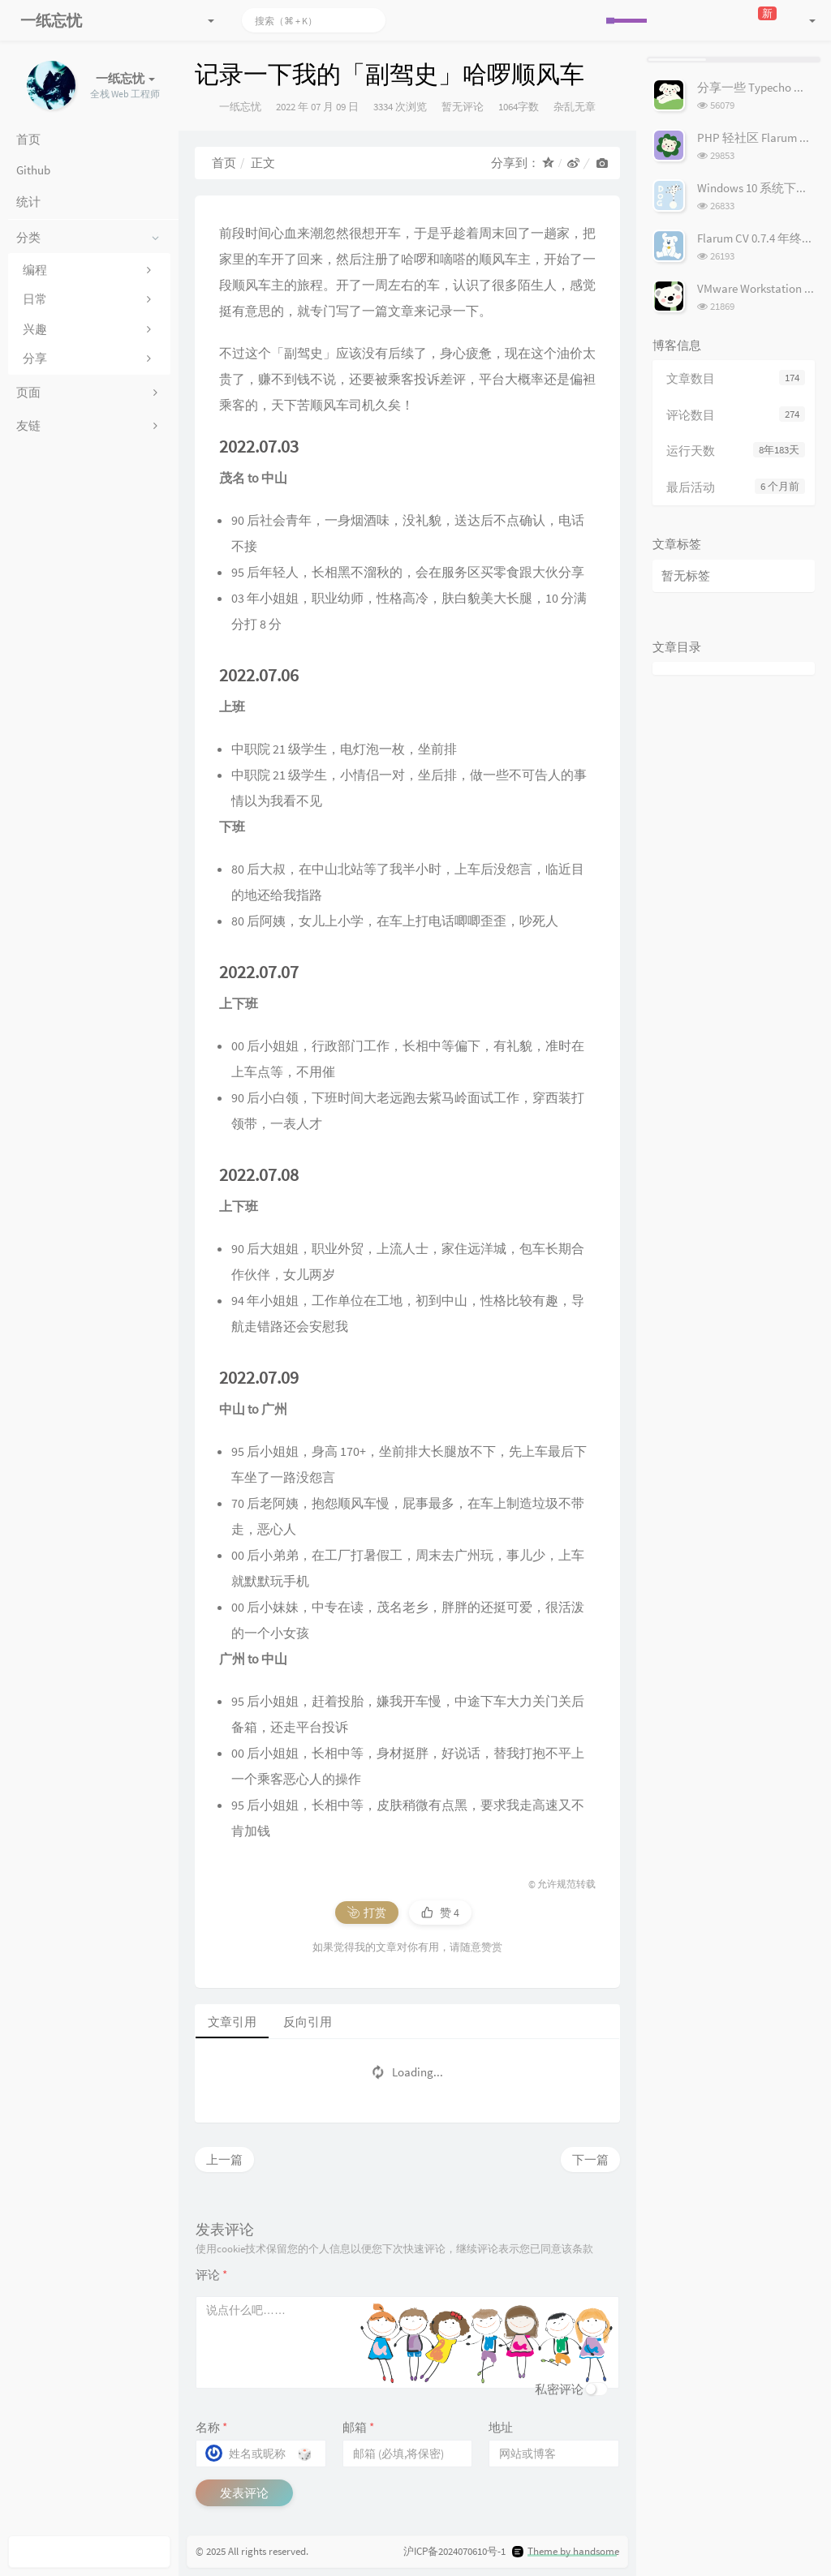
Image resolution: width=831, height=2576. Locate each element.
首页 (224, 162)
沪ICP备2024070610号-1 (454, 2551)
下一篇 (590, 2159)
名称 (211, 2427)
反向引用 (307, 2021)
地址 (501, 2427)
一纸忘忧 (240, 107)
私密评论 (559, 2389)
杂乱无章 (574, 107)
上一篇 (224, 2159)
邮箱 (358, 2427)
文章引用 (232, 2021)
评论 (211, 2274)
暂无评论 (462, 107)
